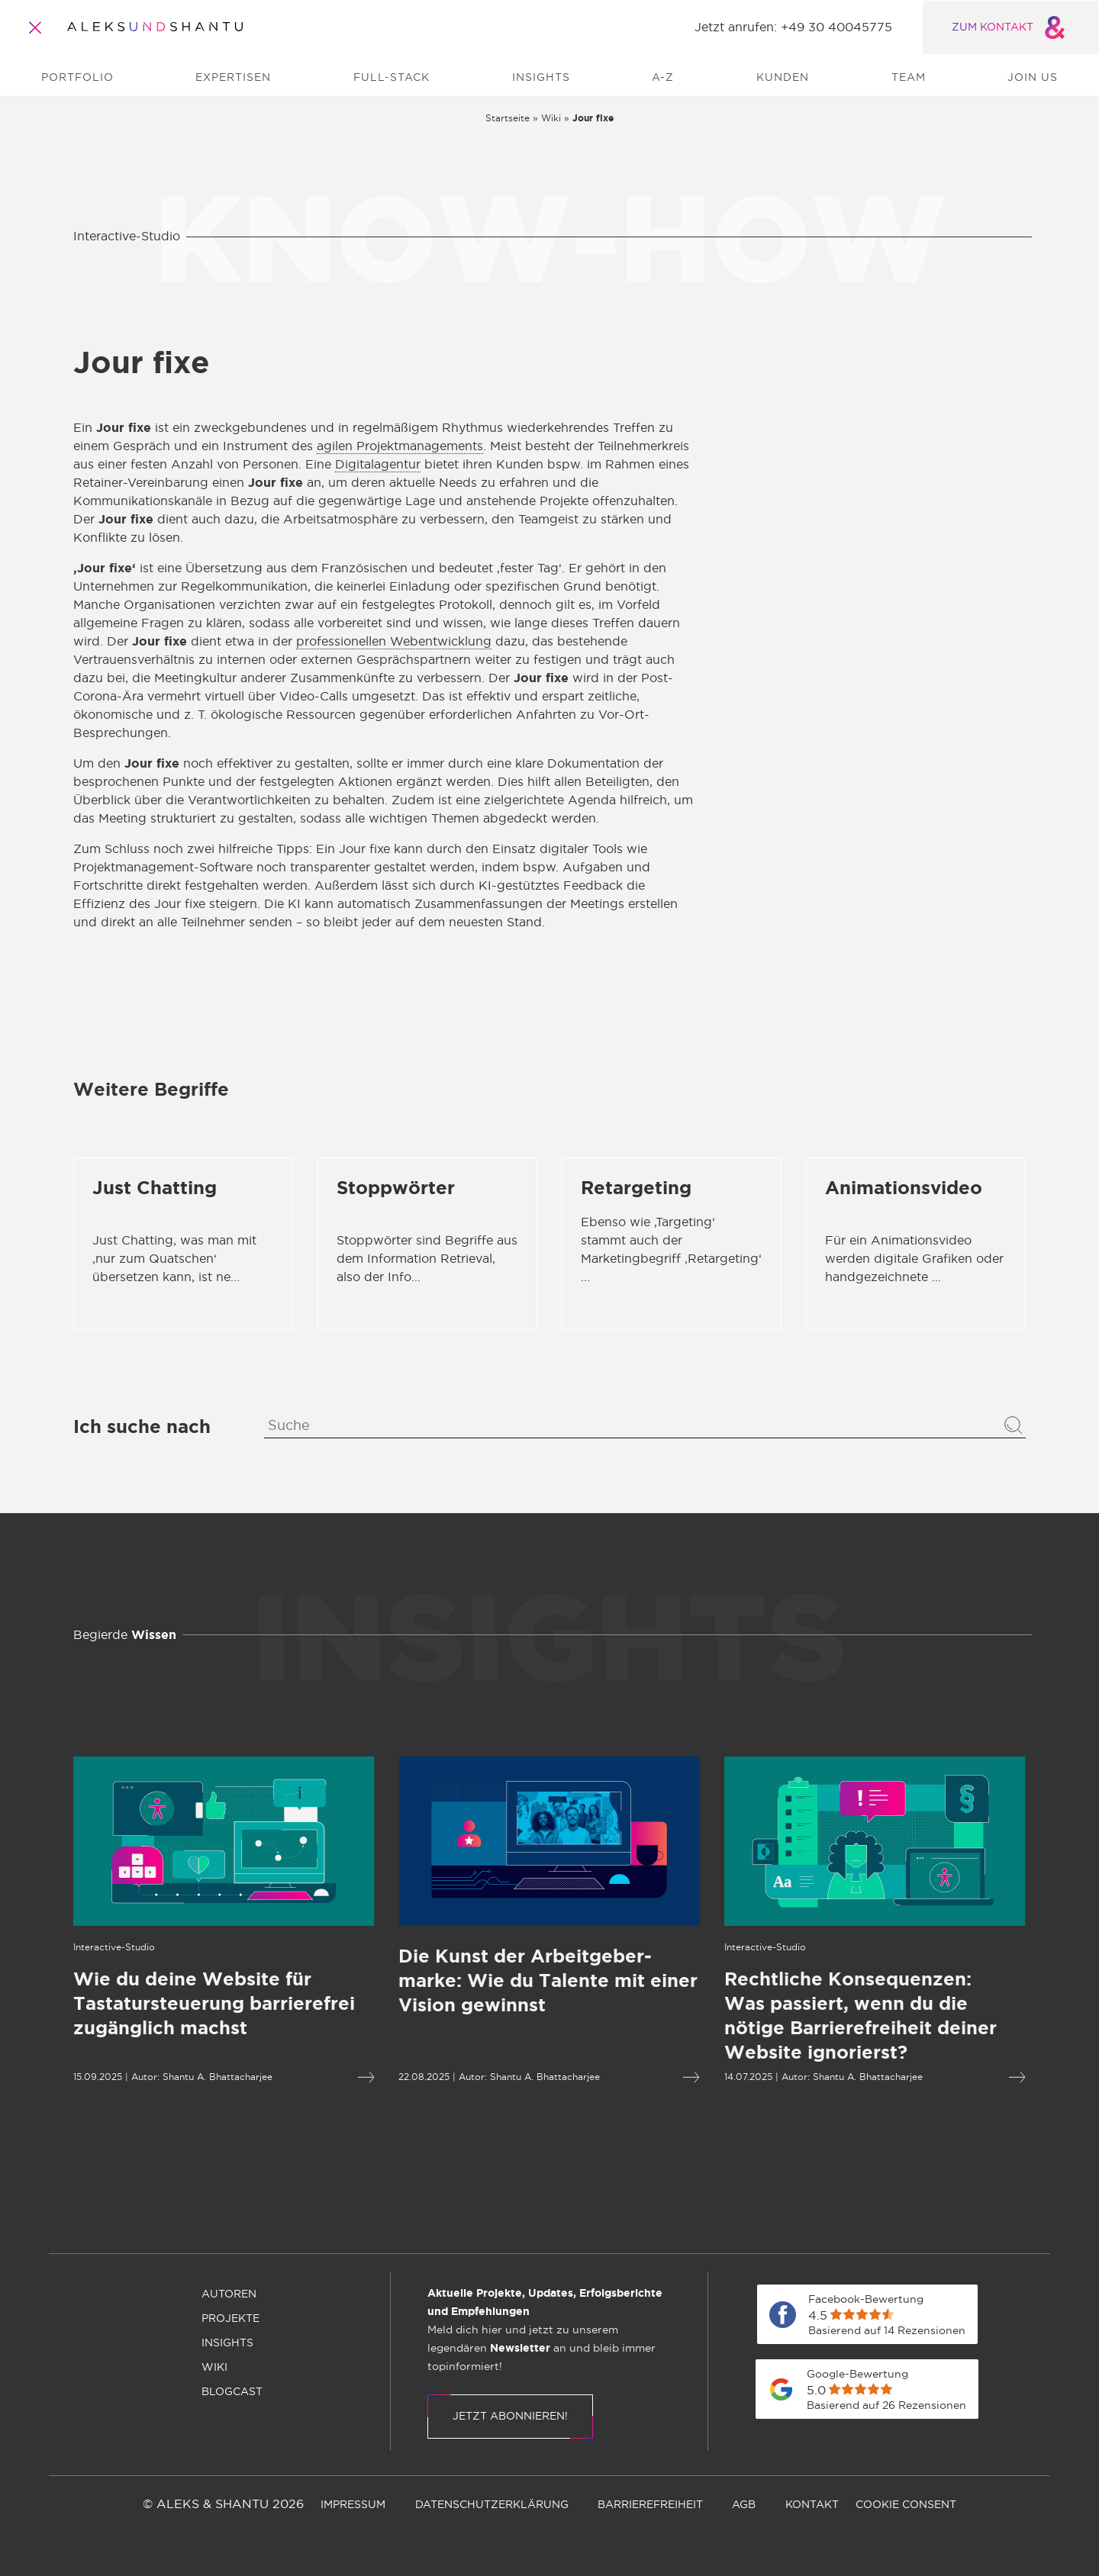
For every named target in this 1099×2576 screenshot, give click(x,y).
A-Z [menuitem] (663, 77)
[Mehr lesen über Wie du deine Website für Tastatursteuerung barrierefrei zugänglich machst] (166, 2004)
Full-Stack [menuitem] (391, 77)
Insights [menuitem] (541, 77)
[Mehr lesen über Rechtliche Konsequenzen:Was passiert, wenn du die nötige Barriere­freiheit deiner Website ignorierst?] (817, 2017)
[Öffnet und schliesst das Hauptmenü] (35, 27)
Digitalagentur (378, 465)
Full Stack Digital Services (881, 502)
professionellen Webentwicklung (393, 642)
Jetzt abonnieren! (510, 2416)
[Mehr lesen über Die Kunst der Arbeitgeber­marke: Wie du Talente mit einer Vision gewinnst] (492, 1981)
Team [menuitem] (908, 77)
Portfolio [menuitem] (77, 77)
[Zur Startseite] (155, 27)
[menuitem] (467, 2220)
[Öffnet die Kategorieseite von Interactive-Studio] (57, 1947)
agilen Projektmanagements (400, 446)
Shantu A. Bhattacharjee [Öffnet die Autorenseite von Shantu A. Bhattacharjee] (160, 2077)
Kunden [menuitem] (782, 77)
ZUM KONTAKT (1011, 27)
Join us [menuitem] (1032, 77)
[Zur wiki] (551, 117)
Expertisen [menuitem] (233, 77)
